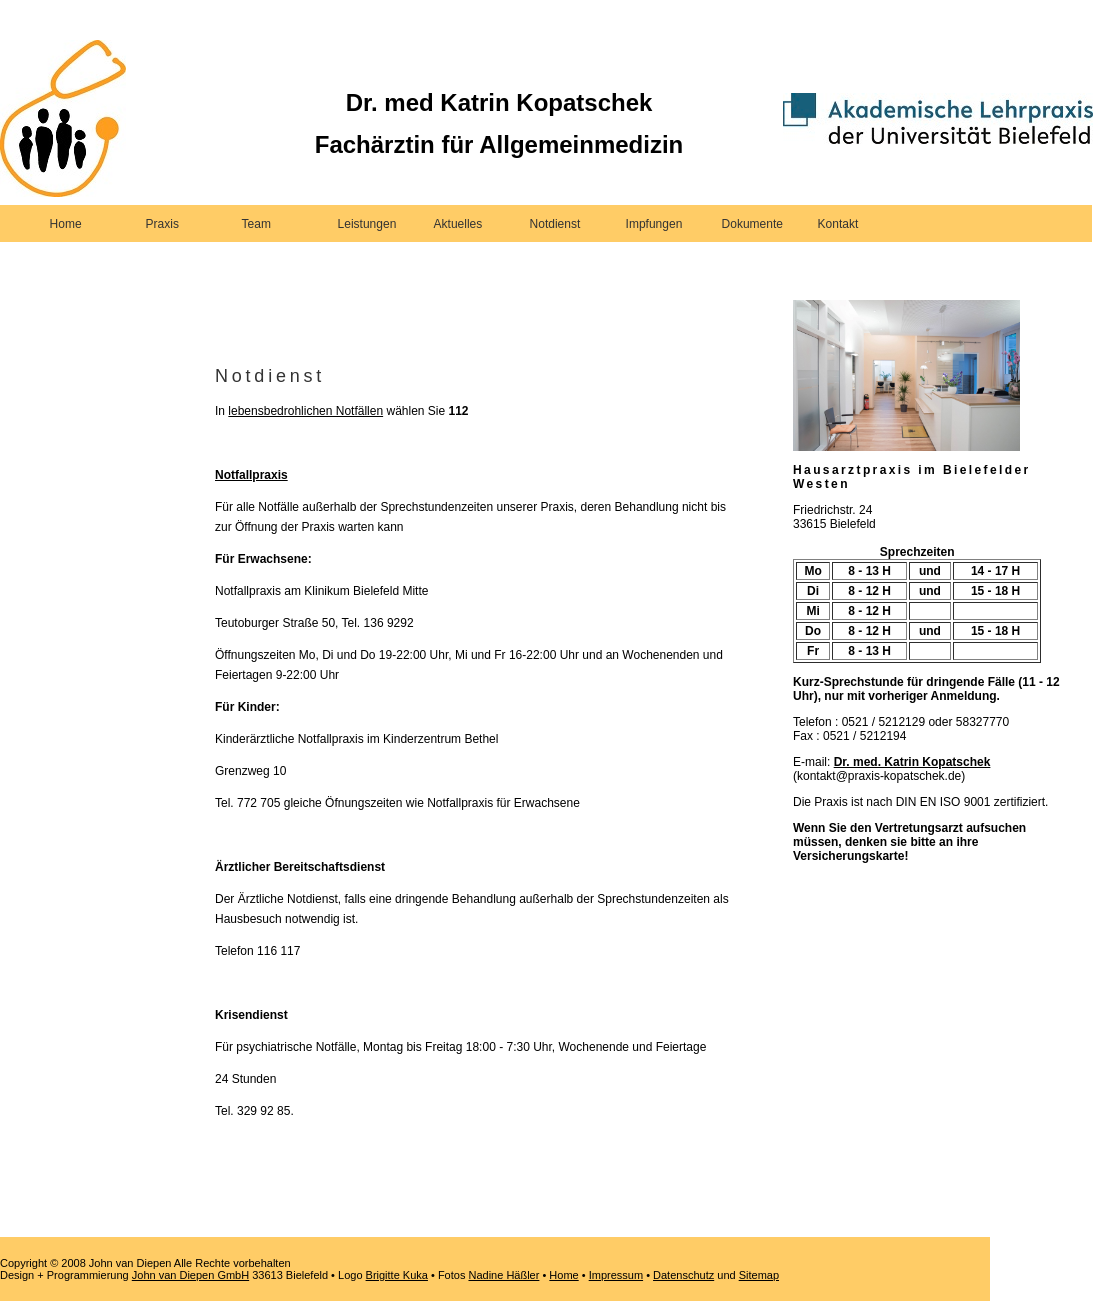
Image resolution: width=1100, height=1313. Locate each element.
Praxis (162, 224)
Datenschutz (683, 1275)
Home (66, 224)
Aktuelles (458, 224)
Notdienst (555, 224)
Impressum (616, 1275)
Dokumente (752, 224)
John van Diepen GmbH (190, 1275)
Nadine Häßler (503, 1275)
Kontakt (838, 224)
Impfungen (654, 224)
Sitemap (759, 1275)
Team (256, 224)
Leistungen (367, 224)
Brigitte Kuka (397, 1275)
